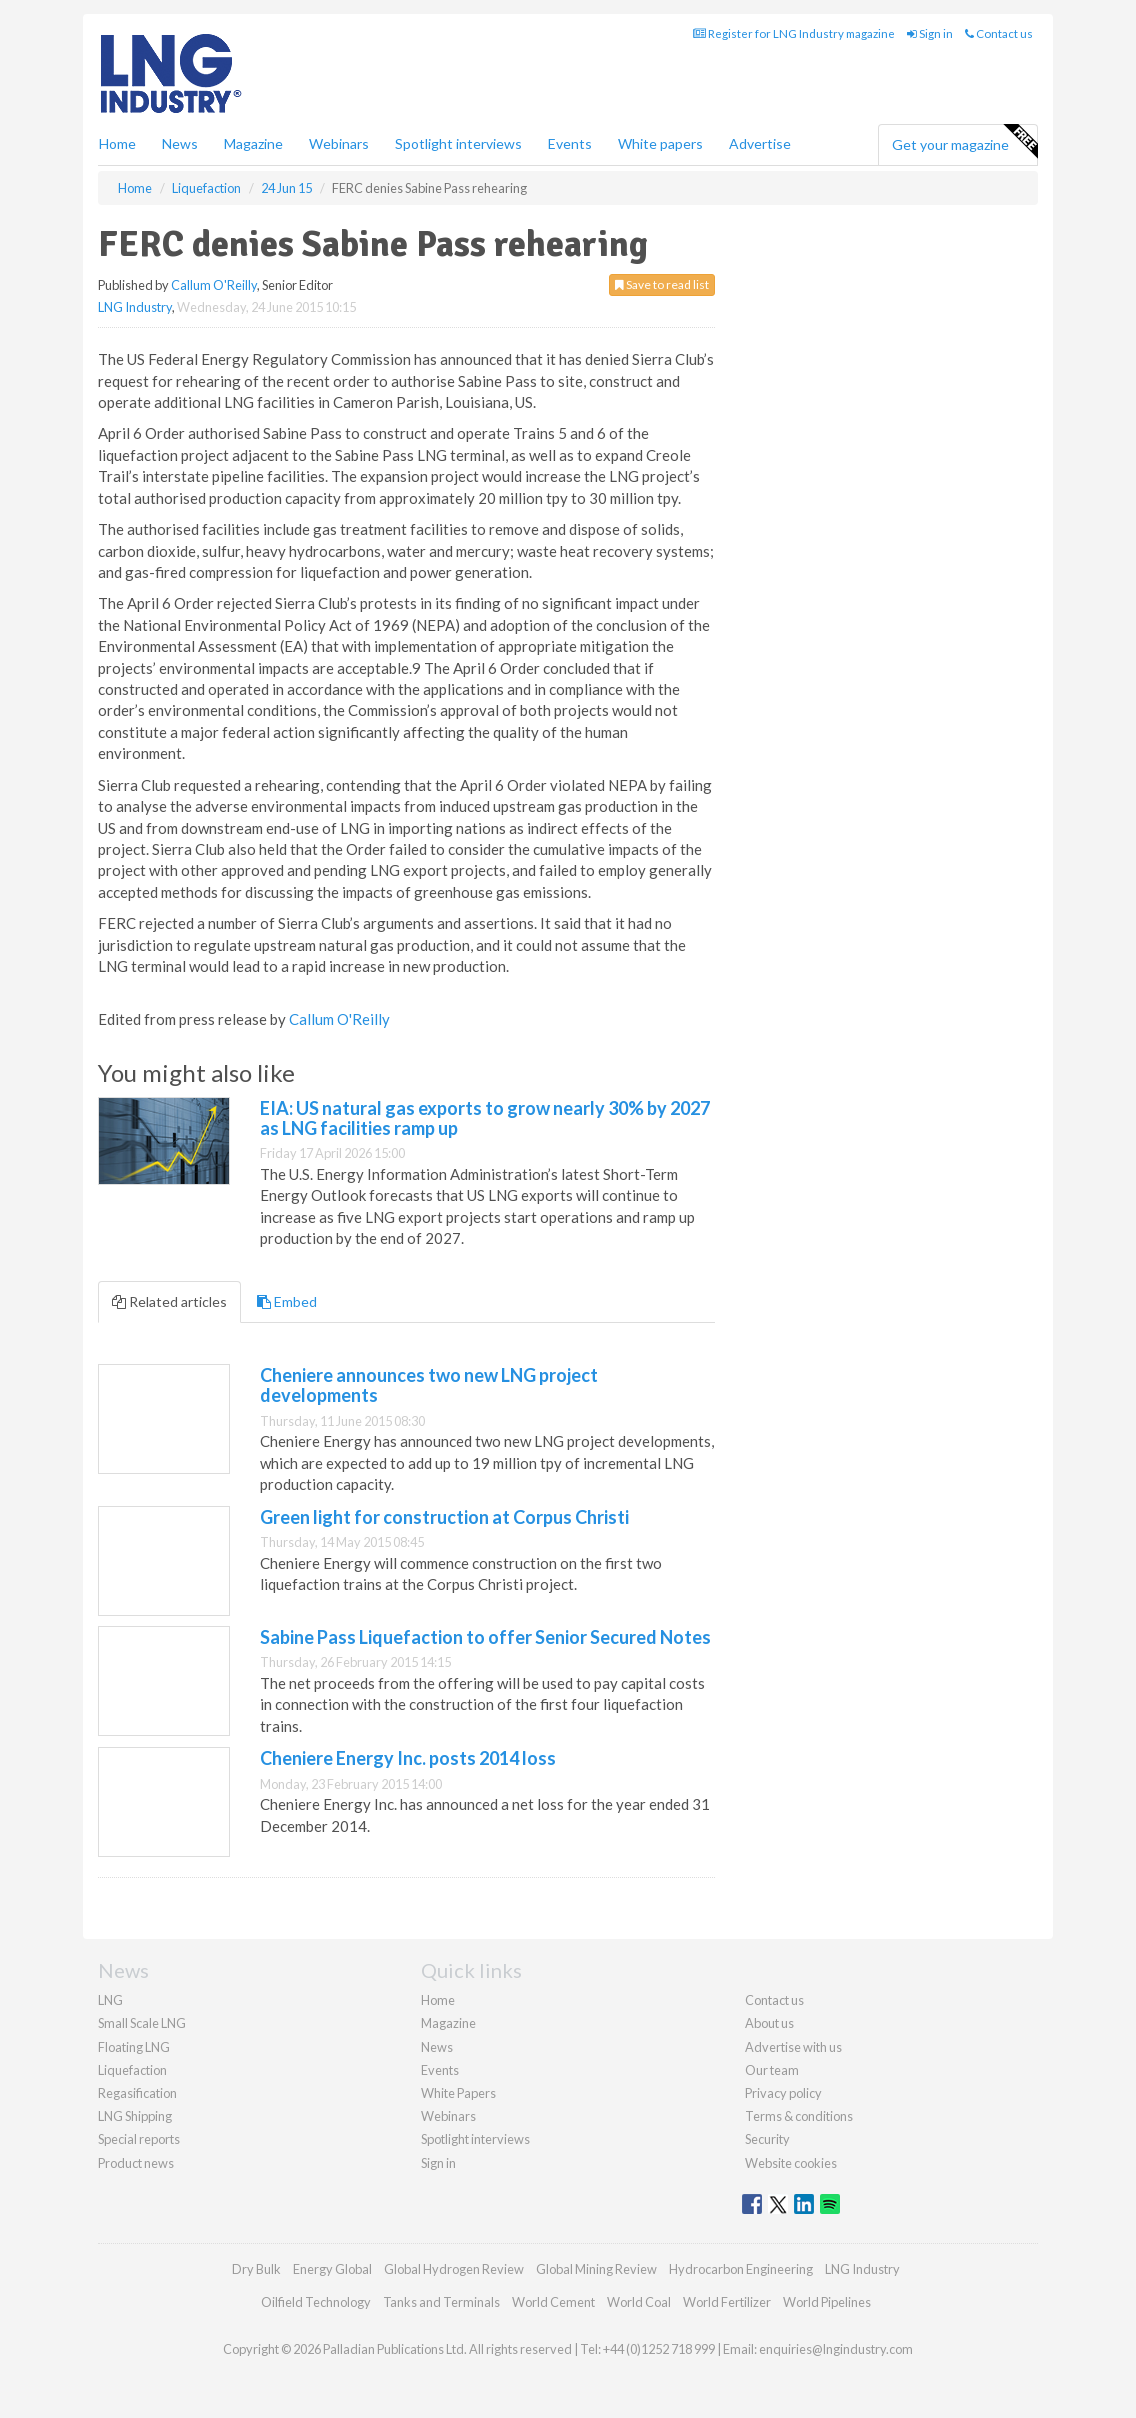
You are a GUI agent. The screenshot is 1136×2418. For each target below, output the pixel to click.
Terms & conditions (799, 2116)
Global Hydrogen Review (454, 2269)
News (437, 2047)
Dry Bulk (256, 2269)
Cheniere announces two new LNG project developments (429, 1385)
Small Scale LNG (142, 2023)
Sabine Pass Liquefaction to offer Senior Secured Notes (485, 1637)
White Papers (458, 2093)
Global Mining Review (596, 2269)
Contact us (999, 33)
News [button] (180, 143)
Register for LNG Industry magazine (794, 33)
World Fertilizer (727, 2302)
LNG (110, 2000)
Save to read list (662, 284)
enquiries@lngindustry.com (836, 2349)
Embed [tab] (287, 1301)
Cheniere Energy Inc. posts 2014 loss (408, 1758)
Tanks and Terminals (441, 2302)
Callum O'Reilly (214, 285)
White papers (660, 143)
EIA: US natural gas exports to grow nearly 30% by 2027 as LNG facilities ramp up (485, 1118)
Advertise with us (793, 2047)
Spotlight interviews (458, 143)
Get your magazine (964, 142)
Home (117, 143)
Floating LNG (134, 2047)
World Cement (553, 2302)
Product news (136, 2163)
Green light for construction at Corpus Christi (444, 1517)
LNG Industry (135, 307)
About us (769, 2023)
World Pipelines (827, 2302)
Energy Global (332, 2269)
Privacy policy (783, 2093)
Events (570, 143)
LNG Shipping (135, 2116)
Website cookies (791, 2163)
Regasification (137, 2093)
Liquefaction (132, 2070)
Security (767, 2139)
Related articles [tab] (169, 1301)
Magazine (253, 143)
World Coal (639, 2302)
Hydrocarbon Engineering (741, 2269)
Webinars (339, 143)
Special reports (139, 2139)
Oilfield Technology (316, 2302)
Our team (772, 2070)
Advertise (760, 143)
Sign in (930, 33)
